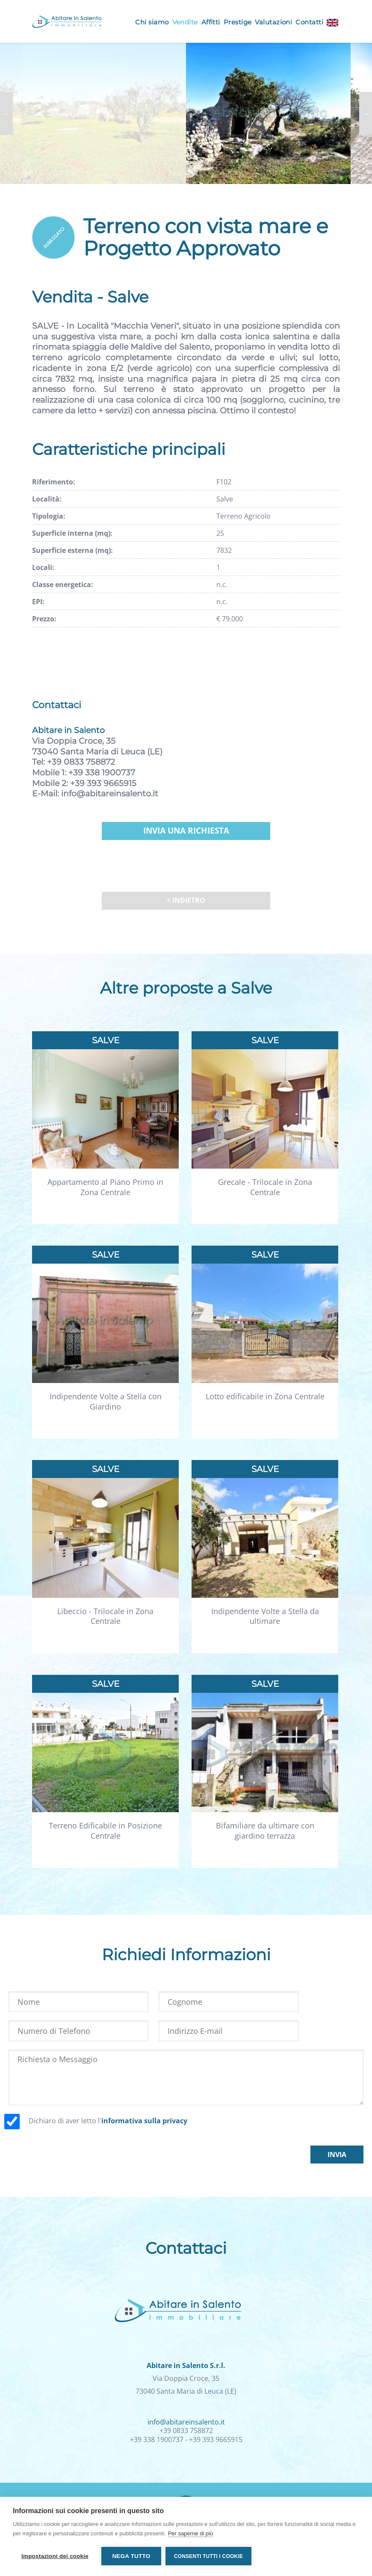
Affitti (210, 22)
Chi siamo (151, 22)
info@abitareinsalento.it (109, 793)
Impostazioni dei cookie (55, 2556)
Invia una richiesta (186, 830)
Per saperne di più (190, 2533)
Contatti (309, 22)
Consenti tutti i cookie (208, 2556)
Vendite (185, 22)
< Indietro (186, 900)
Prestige (238, 22)
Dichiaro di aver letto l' (108, 2120)
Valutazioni (273, 22)
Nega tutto (131, 2556)
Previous (6, 113)
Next (365, 113)
